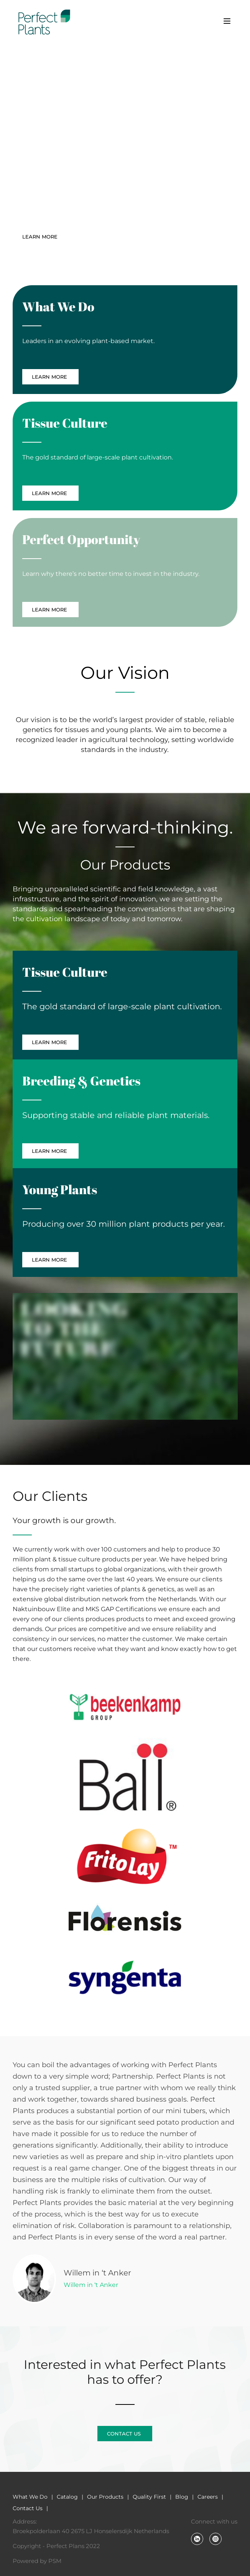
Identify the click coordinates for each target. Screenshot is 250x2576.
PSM (54, 2561)
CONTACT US (101, 237)
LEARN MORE (40, 237)
